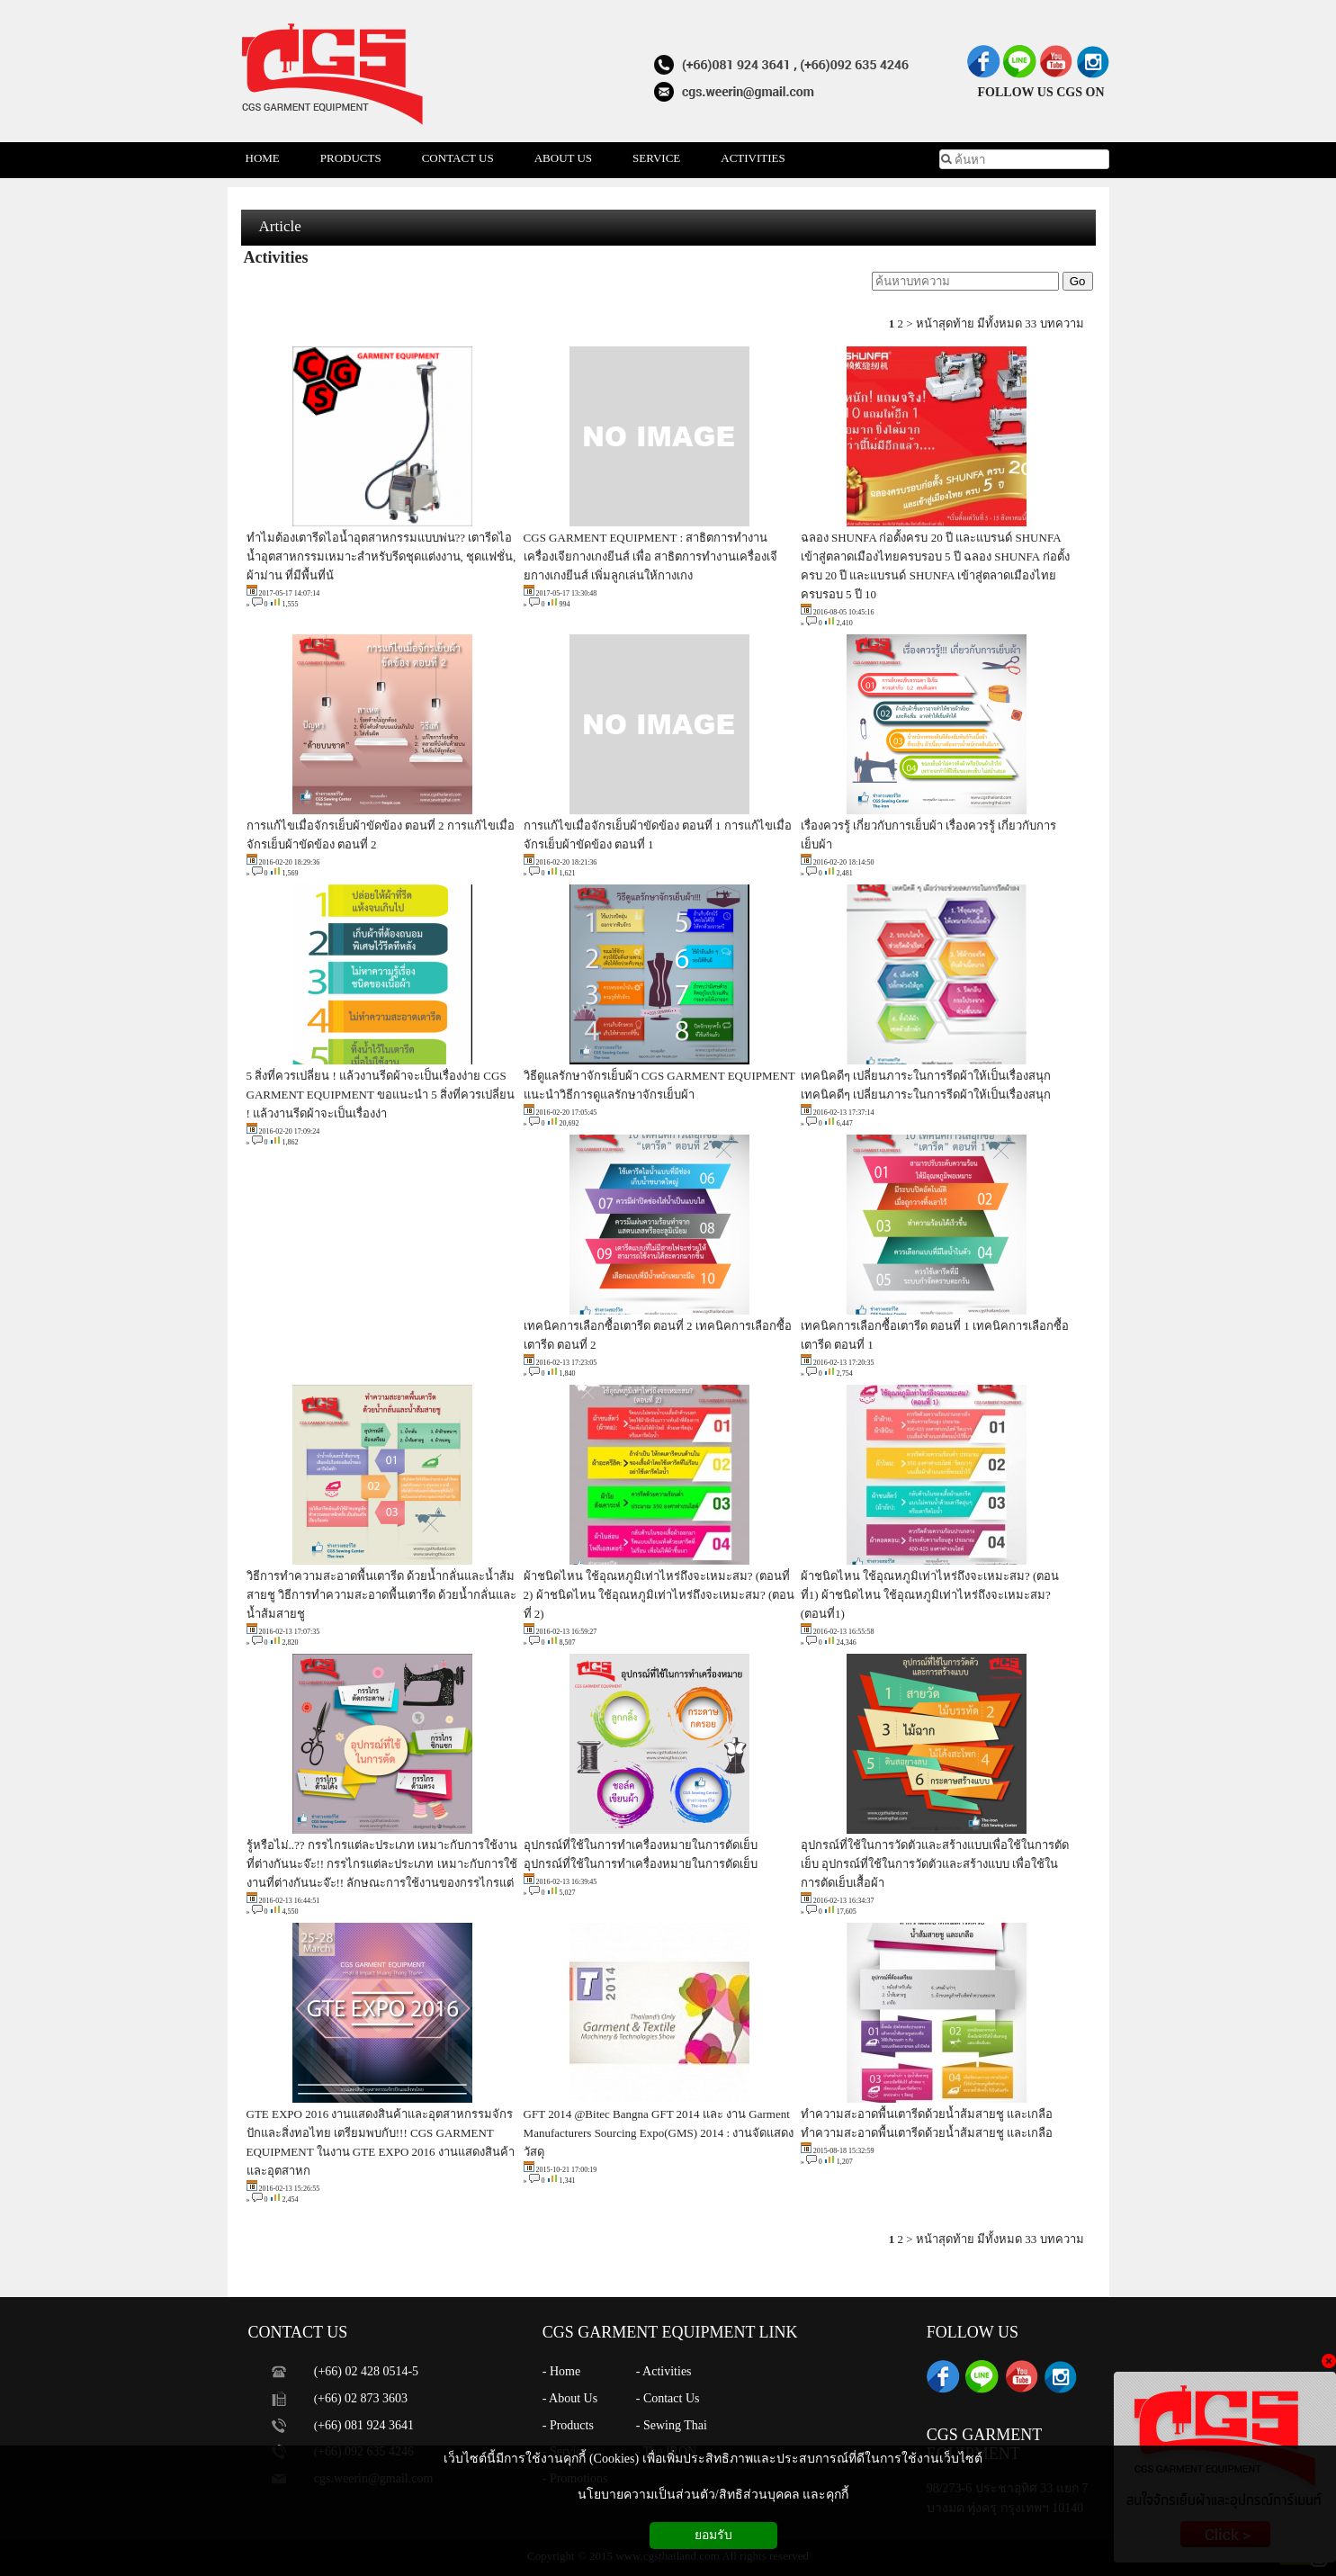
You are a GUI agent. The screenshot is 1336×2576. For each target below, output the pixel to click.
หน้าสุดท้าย (945, 323)
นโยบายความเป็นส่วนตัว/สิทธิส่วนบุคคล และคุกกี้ (713, 2494)
